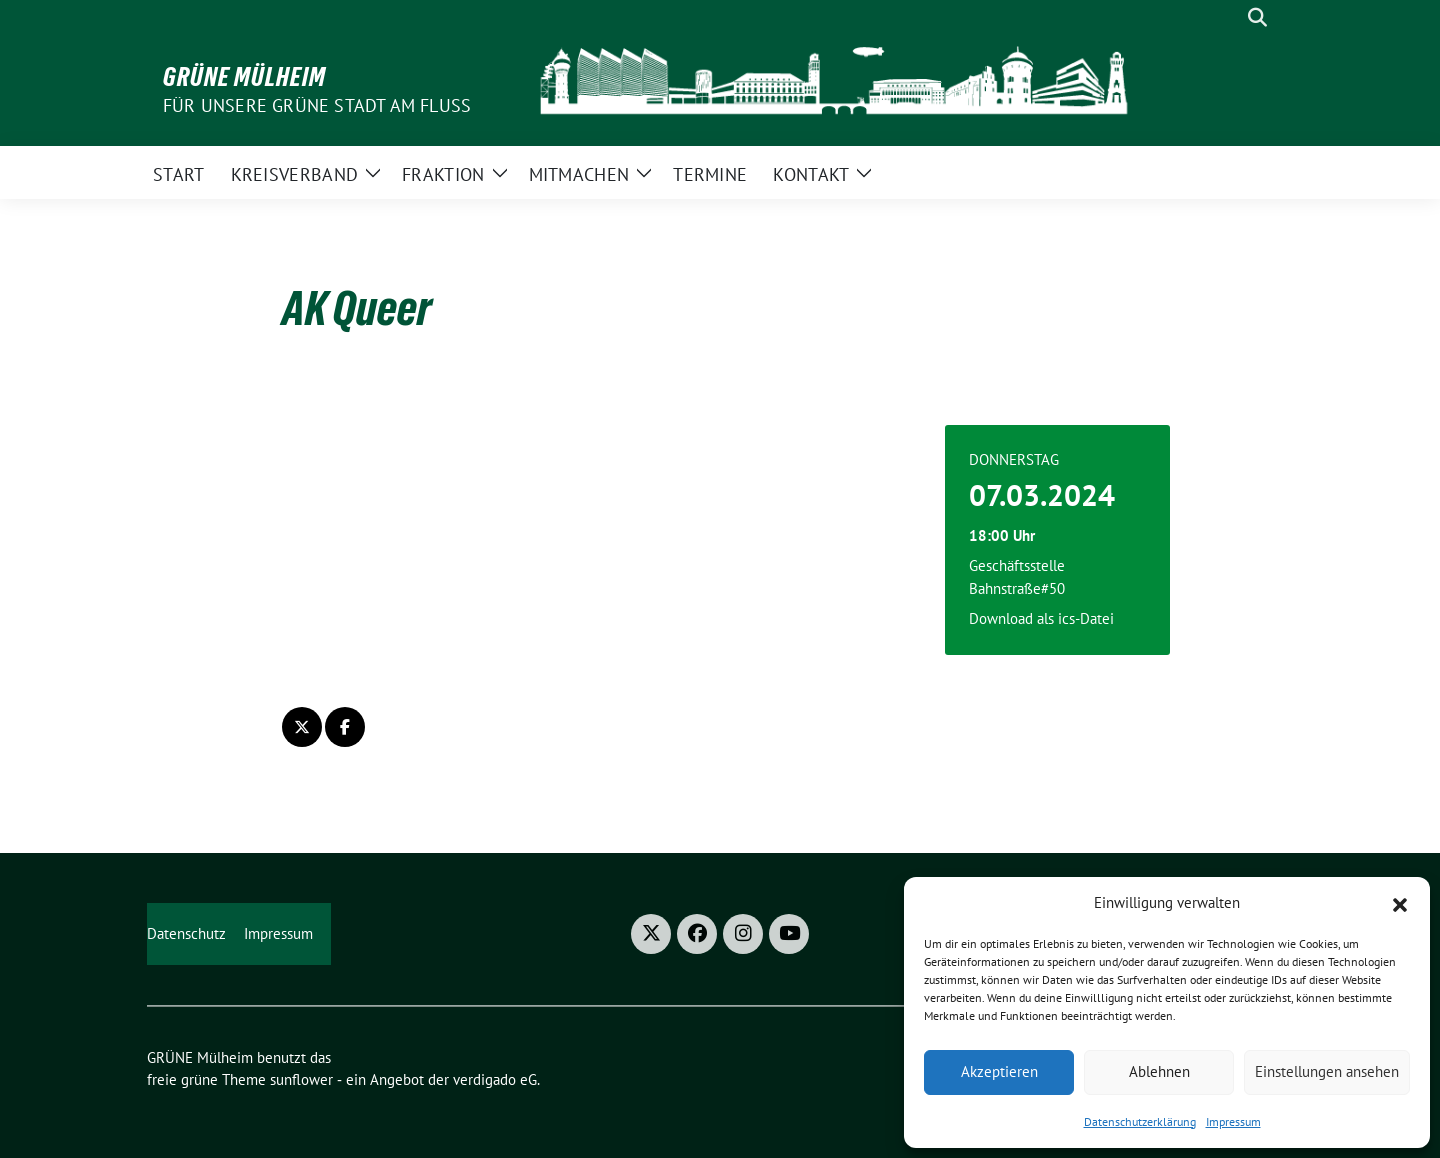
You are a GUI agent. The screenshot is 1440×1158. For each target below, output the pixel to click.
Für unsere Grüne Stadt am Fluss (317, 105)
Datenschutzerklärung (1140, 1121)
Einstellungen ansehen (1327, 1071)
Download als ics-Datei (1041, 618)
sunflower (301, 1079)
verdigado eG (495, 1079)
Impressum (1233, 1121)
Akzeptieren (999, 1071)
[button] (1400, 903)
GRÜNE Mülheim (244, 77)
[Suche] (1229, 17)
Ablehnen (1159, 1071)
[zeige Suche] (1257, 17)
